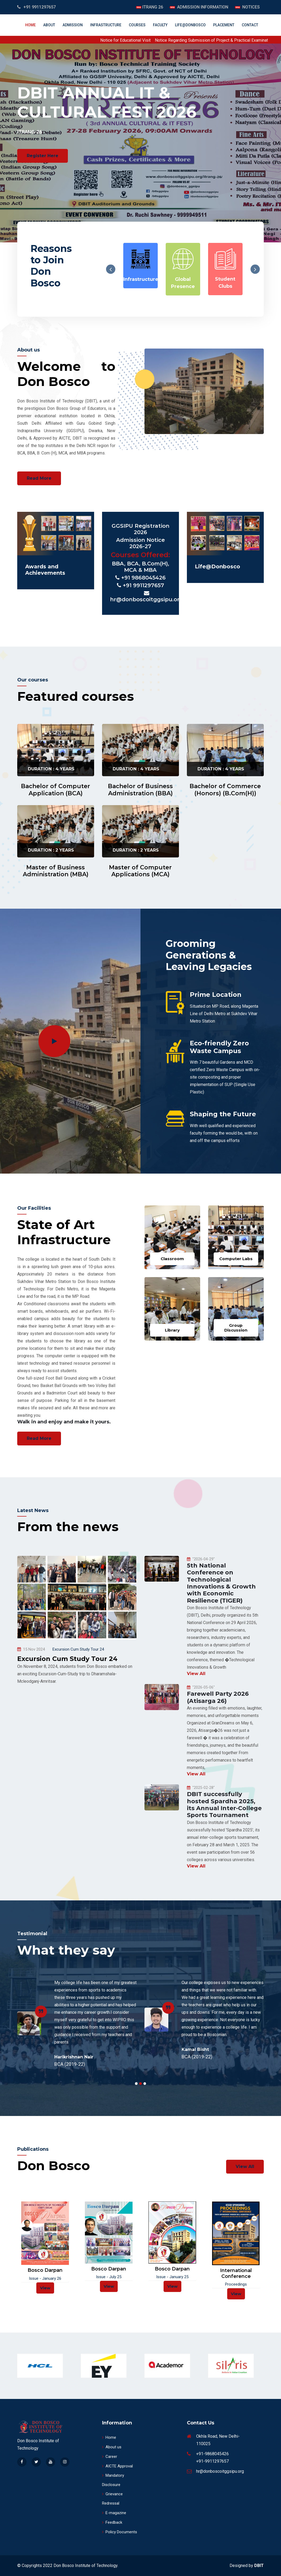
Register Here (42, 155)
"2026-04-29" (201, 1559)
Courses (137, 25)
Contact (250, 25)
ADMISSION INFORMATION (202, 7)
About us (111, 2447)
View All (196, 1673)
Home (30, 25)
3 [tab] (144, 2083)
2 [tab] (140, 2083)
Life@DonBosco (190, 25)
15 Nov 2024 (31, 1649)
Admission (73, 25)
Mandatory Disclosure (113, 2480)
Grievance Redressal (112, 2499)
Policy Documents (119, 2532)
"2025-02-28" (201, 1787)
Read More (39, 478)
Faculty (160, 25)
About (49, 25)
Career (109, 2456)
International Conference (236, 2273)
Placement (223, 25)
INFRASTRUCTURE (105, 25)
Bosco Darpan (45, 2270)
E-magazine (114, 2512)
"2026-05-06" (201, 1687)
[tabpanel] (76, 2023)
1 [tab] (136, 2083)
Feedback (112, 2522)
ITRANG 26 (152, 7)
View (45, 2287)
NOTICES (250, 7)
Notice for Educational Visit (147, 40)
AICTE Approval (117, 2466)
